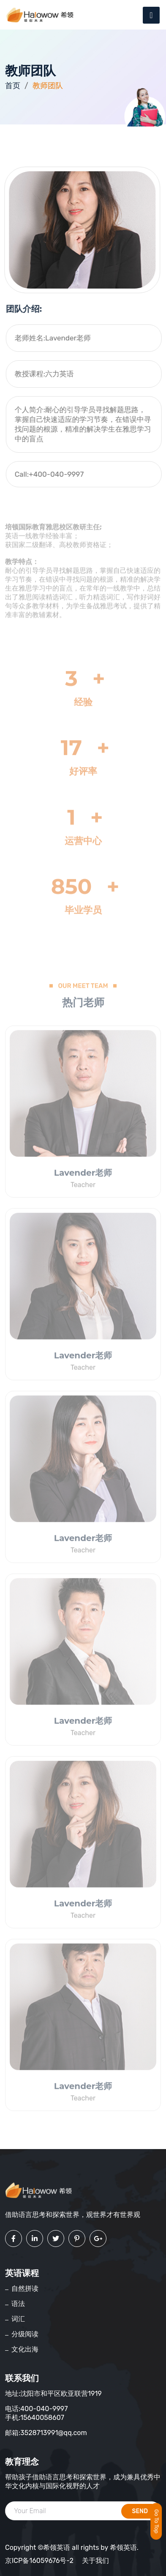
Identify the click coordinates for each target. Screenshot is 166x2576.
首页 (12, 85)
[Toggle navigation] (151, 15)
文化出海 (24, 2349)
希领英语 (123, 2548)
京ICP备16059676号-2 (39, 2561)
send (140, 2511)
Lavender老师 (83, 1175)
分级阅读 (24, 2334)
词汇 (18, 2319)
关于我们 (95, 2561)
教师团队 (48, 85)
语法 (18, 2304)
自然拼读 (24, 2288)
